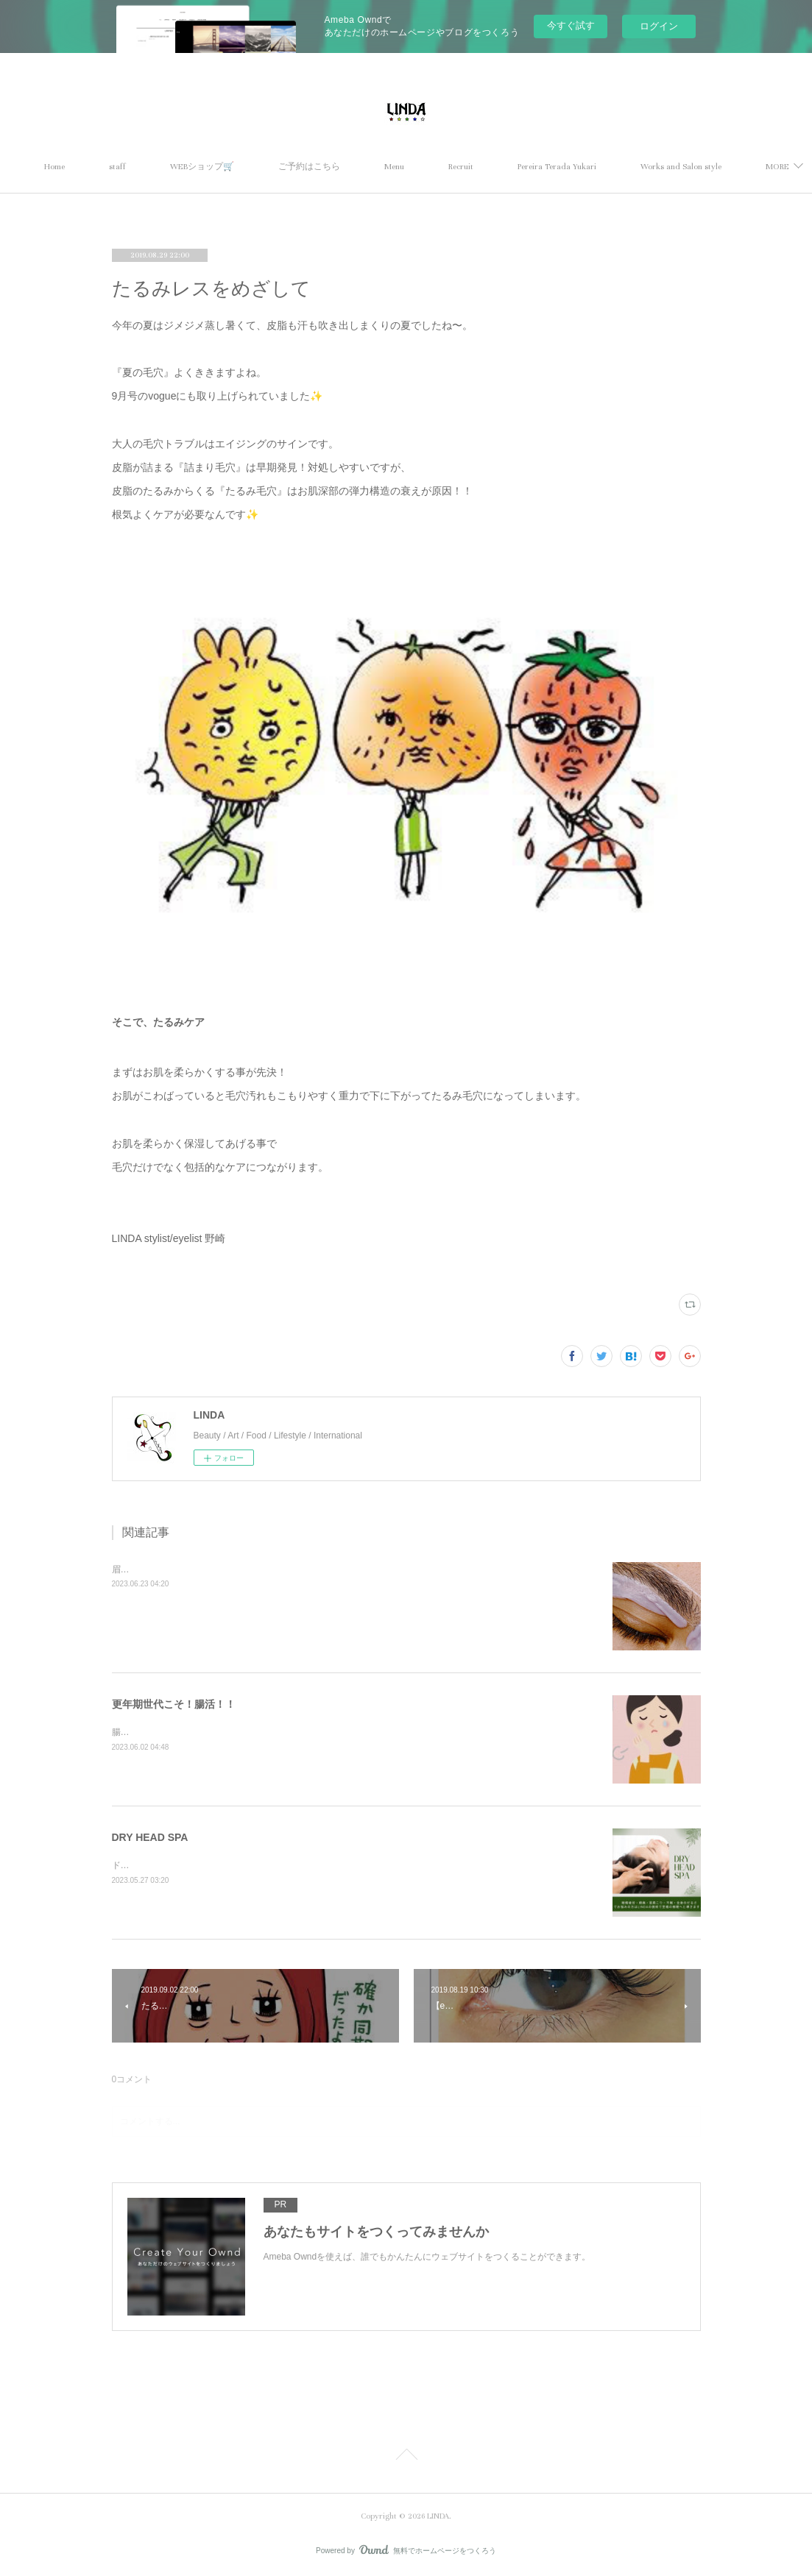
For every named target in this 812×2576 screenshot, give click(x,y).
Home (100, 166)
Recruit (506, 166)
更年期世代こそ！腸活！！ (174, 1704)
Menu (440, 166)
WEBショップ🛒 (248, 166)
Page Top (406, 2457)
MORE (697, 166)
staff (163, 166)
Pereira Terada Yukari (602, 166)
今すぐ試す (571, 25)
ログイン (659, 26)
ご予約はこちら (355, 166)
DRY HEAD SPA (150, 1837)
